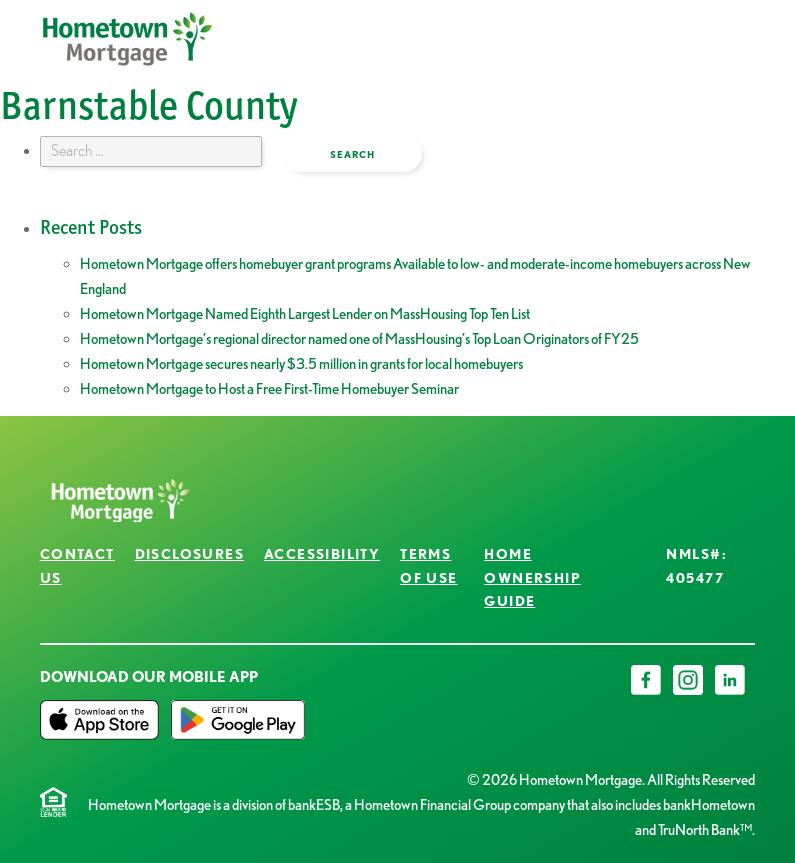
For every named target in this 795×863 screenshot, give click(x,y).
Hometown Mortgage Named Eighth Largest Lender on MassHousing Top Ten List (305, 314)
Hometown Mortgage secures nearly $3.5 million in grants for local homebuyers (301, 364)
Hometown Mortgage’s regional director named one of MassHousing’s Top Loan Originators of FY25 (359, 339)
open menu (685, 54)
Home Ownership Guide (532, 577)
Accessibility (322, 554)
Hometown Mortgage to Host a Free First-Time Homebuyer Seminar (269, 389)
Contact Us (77, 565)
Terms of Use (428, 565)
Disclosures (189, 554)
